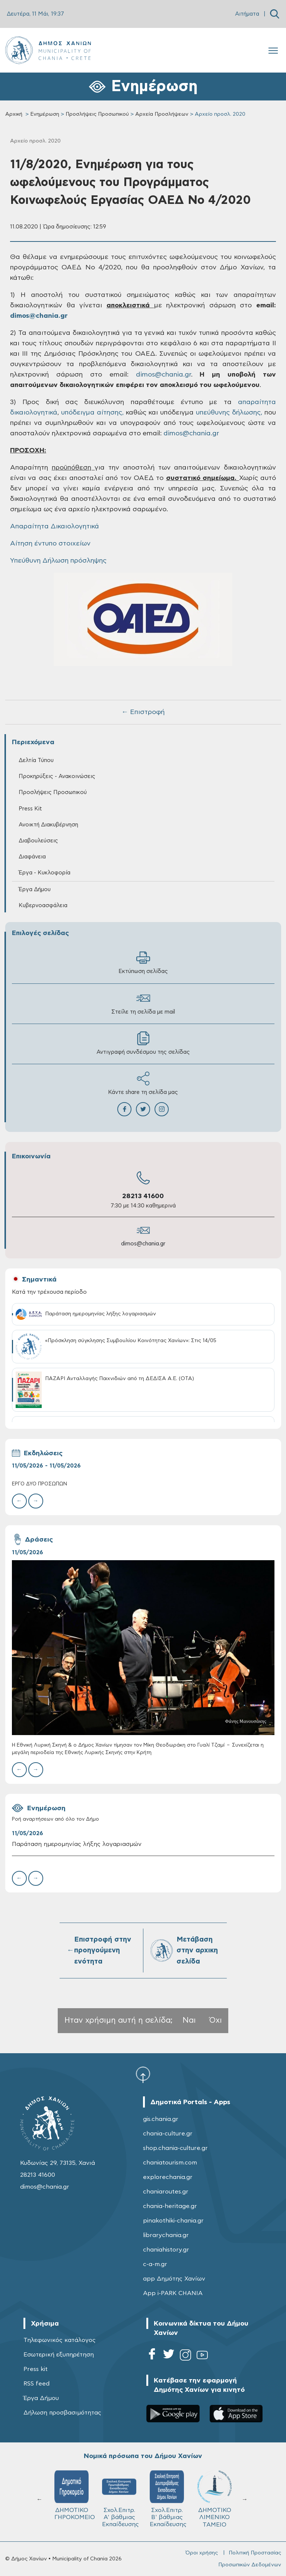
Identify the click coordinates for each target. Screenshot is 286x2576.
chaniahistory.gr (166, 2250)
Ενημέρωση (44, 114)
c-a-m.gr (155, 2264)
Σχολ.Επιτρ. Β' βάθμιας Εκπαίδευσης (168, 2498)
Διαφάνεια (32, 857)
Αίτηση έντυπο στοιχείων (50, 543)
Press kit (35, 2369)
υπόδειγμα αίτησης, (92, 412)
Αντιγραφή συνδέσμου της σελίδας (143, 1043)
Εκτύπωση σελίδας (143, 962)
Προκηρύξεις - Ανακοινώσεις (57, 776)
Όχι (215, 2020)
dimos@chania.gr (143, 1244)
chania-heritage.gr (170, 2206)
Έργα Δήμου (35, 889)
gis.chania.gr (160, 2119)
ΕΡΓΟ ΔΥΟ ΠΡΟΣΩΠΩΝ (39, 1484)
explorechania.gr (168, 2177)
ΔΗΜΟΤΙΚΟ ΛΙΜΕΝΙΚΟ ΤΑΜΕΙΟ (214, 2498)
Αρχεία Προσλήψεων (161, 114)
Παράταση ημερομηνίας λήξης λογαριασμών (77, 1844)
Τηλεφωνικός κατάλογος (59, 2340)
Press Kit (30, 809)
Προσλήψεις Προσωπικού (97, 114)
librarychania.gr (166, 2235)
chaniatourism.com (170, 2163)
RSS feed (36, 2384)
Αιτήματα (247, 14)
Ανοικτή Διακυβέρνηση (48, 825)
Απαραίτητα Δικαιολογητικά (54, 526)
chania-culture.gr (168, 2134)
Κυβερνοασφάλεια (43, 905)
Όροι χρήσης (201, 2553)
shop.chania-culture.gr (175, 2148)
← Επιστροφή (143, 712)
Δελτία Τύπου (36, 760)
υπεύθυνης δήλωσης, (229, 412)
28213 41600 (143, 1196)
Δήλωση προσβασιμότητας (62, 2413)
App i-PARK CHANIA (173, 2293)
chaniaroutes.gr (165, 2192)
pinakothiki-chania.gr (173, 2221)
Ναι (189, 2020)
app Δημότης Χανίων (174, 2279)
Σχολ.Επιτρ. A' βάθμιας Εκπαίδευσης (120, 2498)
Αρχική (13, 114)
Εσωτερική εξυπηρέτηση (58, 2355)
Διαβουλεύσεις (38, 841)
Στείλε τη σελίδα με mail (143, 1003)
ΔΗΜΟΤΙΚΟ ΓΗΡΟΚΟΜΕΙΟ (74, 2495)
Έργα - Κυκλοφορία (44, 873)
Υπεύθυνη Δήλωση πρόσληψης (58, 560)
